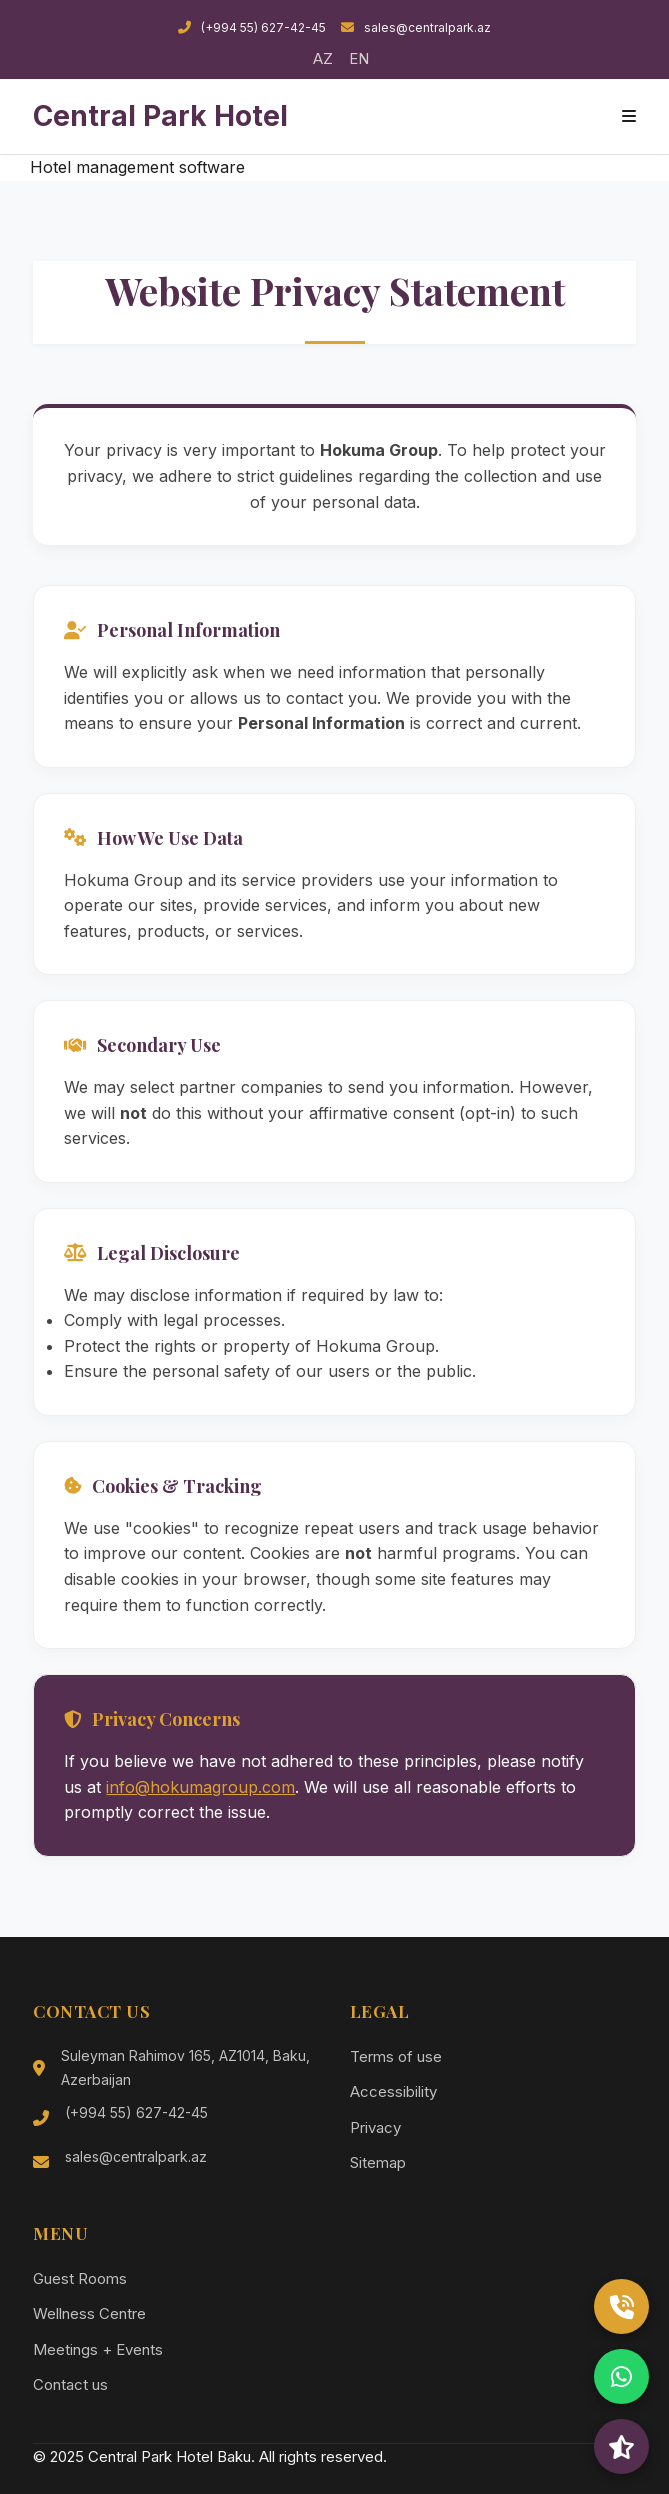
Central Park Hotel (160, 116)
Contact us (70, 2384)
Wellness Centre (89, 2313)
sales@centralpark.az (416, 27)
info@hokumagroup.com (200, 1787)
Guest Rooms (80, 2278)
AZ (323, 58)
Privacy (375, 2127)
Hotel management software (137, 167)
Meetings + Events (98, 2349)
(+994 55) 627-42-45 (252, 27)
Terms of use (396, 2056)
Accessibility (393, 2091)
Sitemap (378, 2162)
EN (359, 58)
